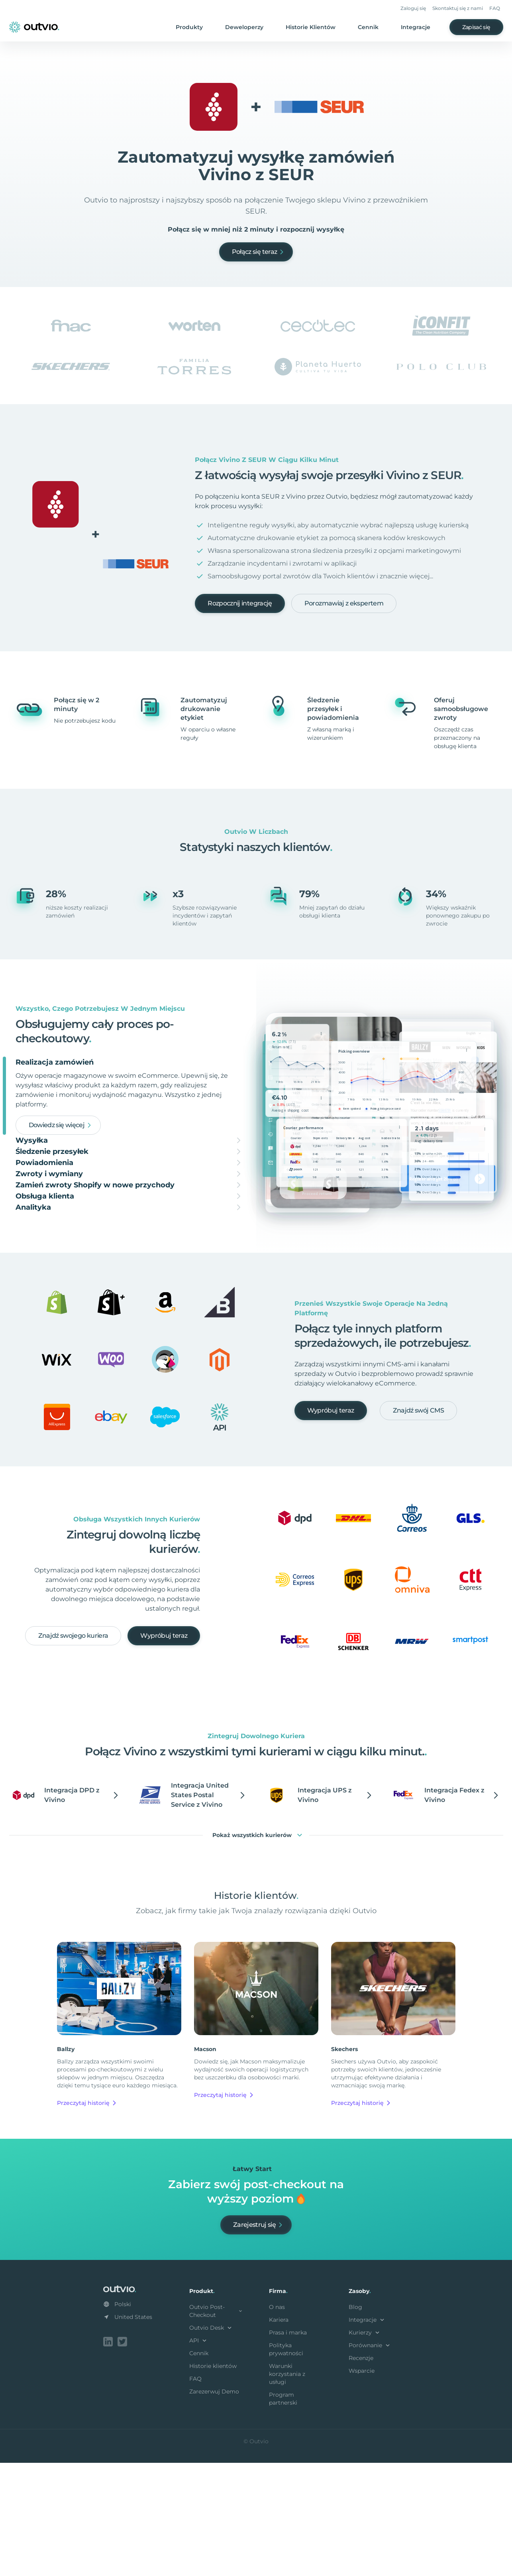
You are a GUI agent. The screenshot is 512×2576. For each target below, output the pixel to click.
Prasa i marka (288, 2447)
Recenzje (361, 2472)
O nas (277, 2421)
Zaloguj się (413, 8)
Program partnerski (283, 2513)
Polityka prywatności (286, 2464)
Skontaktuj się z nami (457, 8)
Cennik (368, 27)
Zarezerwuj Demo (214, 2506)
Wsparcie (362, 2485)
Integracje (415, 27)
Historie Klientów (310, 27)
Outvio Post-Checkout (216, 2425)
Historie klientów (213, 2480)
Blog (355, 2421)
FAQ (494, 8)
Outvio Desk (211, 2442)
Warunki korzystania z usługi (287, 2488)
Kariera (278, 2434)
